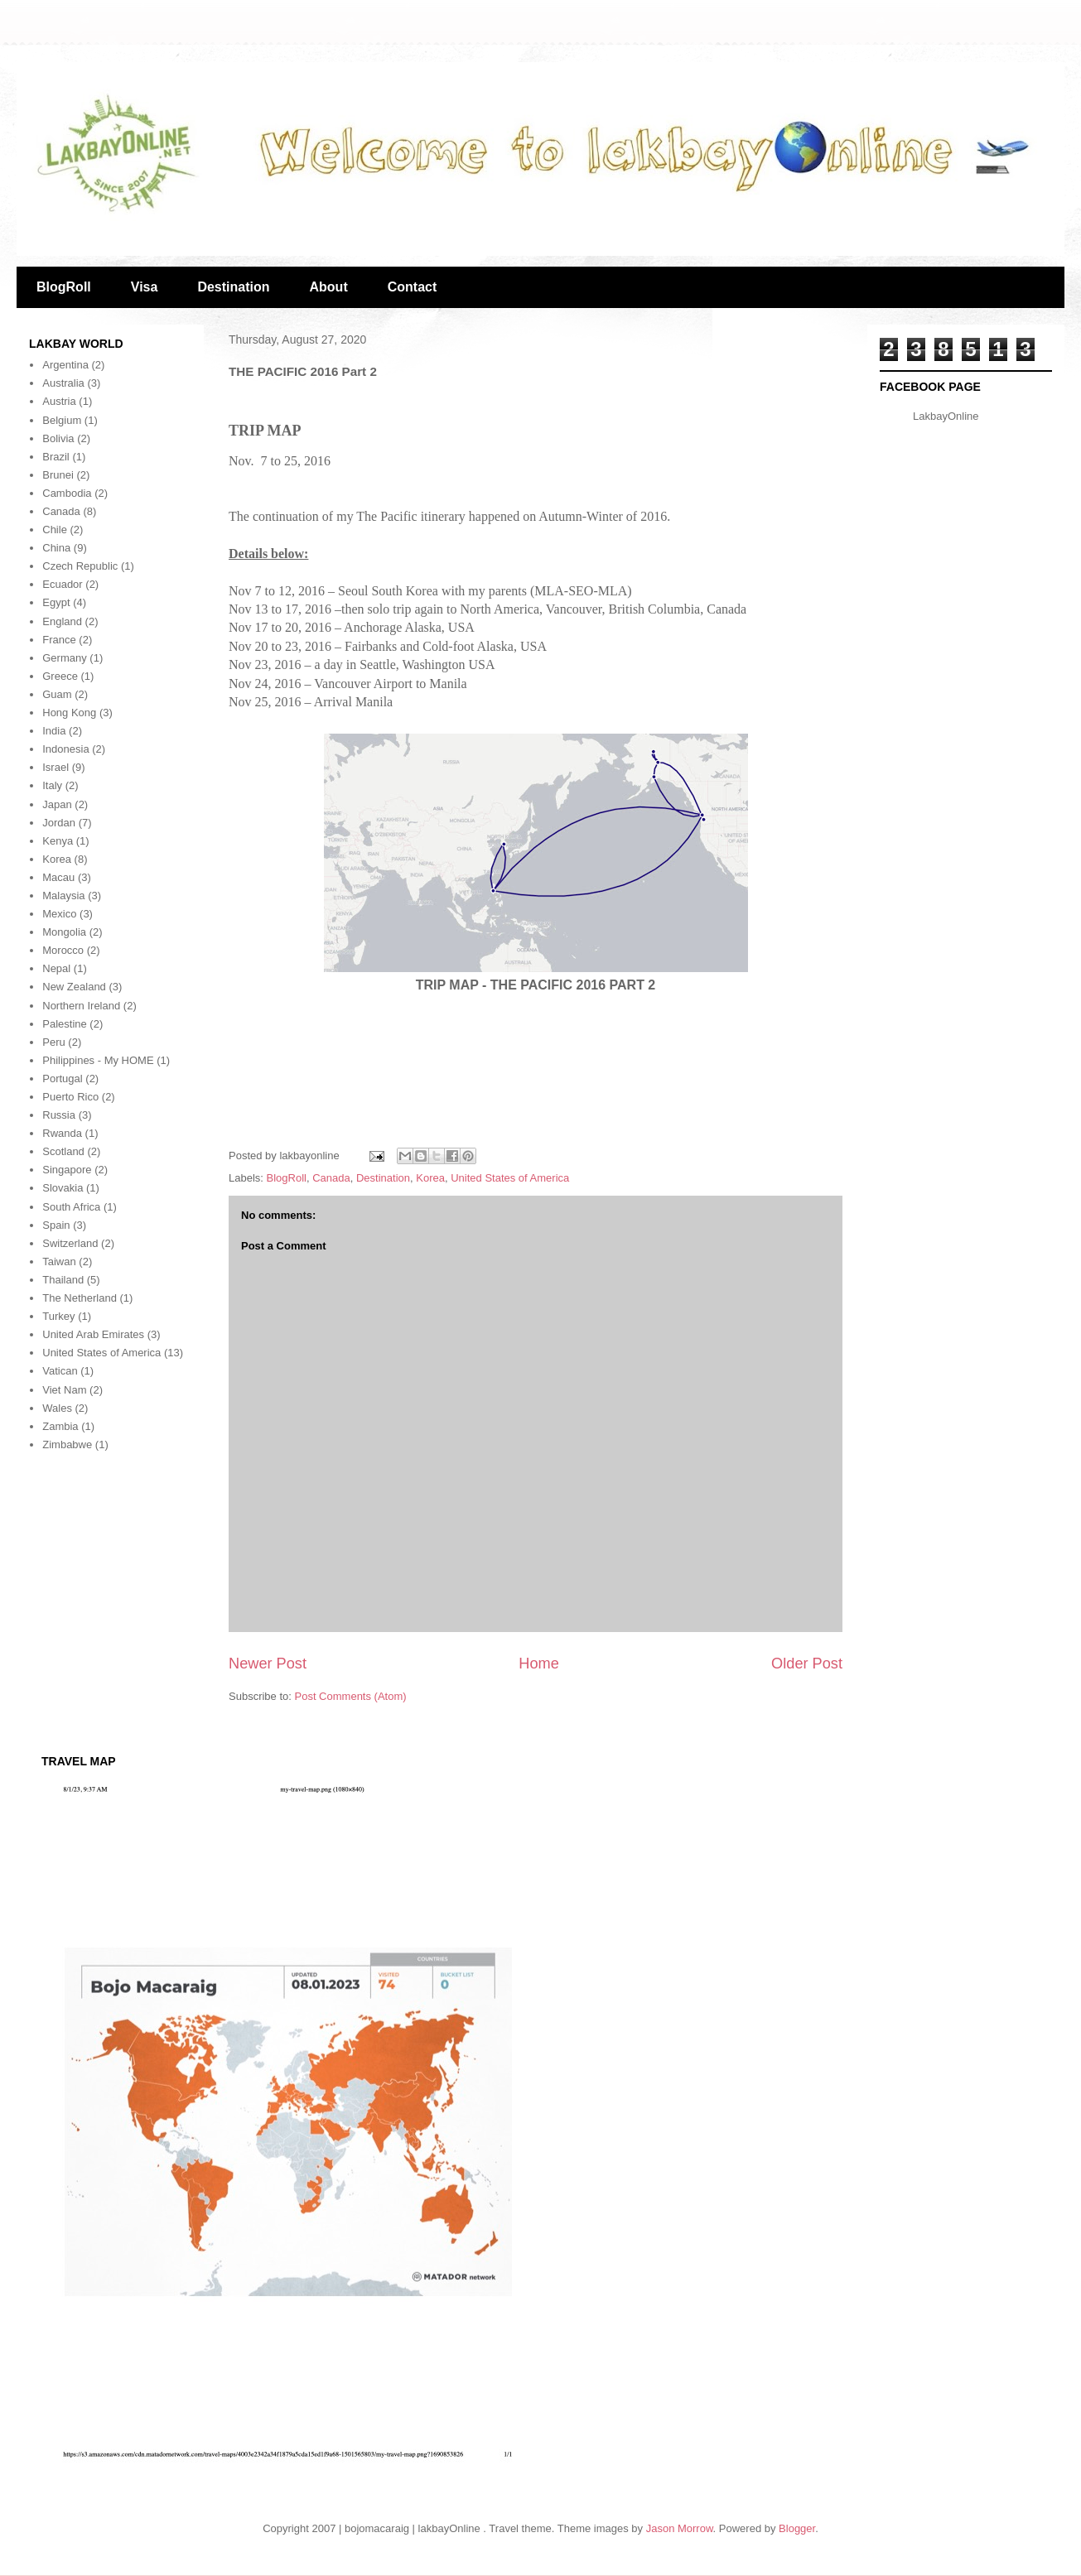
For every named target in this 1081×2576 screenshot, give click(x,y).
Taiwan (58, 1261)
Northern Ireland (81, 1005)
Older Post (806, 1663)
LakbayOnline (946, 416)
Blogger (797, 2528)
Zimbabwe (67, 1444)
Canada (331, 1178)
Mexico (59, 914)
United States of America (510, 1178)
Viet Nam (64, 1390)
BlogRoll (63, 287)
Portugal (62, 1078)
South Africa (71, 1207)
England (62, 621)
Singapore (66, 1169)
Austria (58, 401)
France (58, 639)
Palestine (64, 1024)
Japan (56, 804)
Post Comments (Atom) (351, 1696)
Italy (52, 785)
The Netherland (79, 1298)
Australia (63, 383)
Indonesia (65, 749)
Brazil (56, 456)
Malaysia (63, 895)
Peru (53, 1042)
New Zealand (74, 986)
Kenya (57, 841)
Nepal (56, 968)
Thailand (63, 1280)
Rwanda (62, 1133)
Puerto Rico (70, 1097)
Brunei (58, 475)
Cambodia (66, 493)
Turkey (58, 1316)
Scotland (63, 1151)
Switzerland (70, 1243)
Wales (57, 1408)
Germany (64, 658)
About (329, 287)
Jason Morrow (679, 2528)
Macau (58, 877)
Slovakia (62, 1188)
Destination (233, 287)
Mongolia (64, 932)
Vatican (59, 1371)
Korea (430, 1178)
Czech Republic (80, 566)
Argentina (65, 365)
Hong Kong (69, 712)
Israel (55, 767)
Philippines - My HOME (97, 1060)
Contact (412, 287)
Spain (56, 1225)
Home (539, 1663)
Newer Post (267, 1663)
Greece (60, 676)
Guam (56, 694)
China (56, 548)
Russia (58, 1115)
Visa (144, 287)
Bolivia (58, 438)
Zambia (60, 1426)
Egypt (56, 602)
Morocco (63, 950)
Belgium (61, 420)
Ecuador (62, 584)
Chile (54, 529)
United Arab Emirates (93, 1334)
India (53, 731)
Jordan (58, 822)
